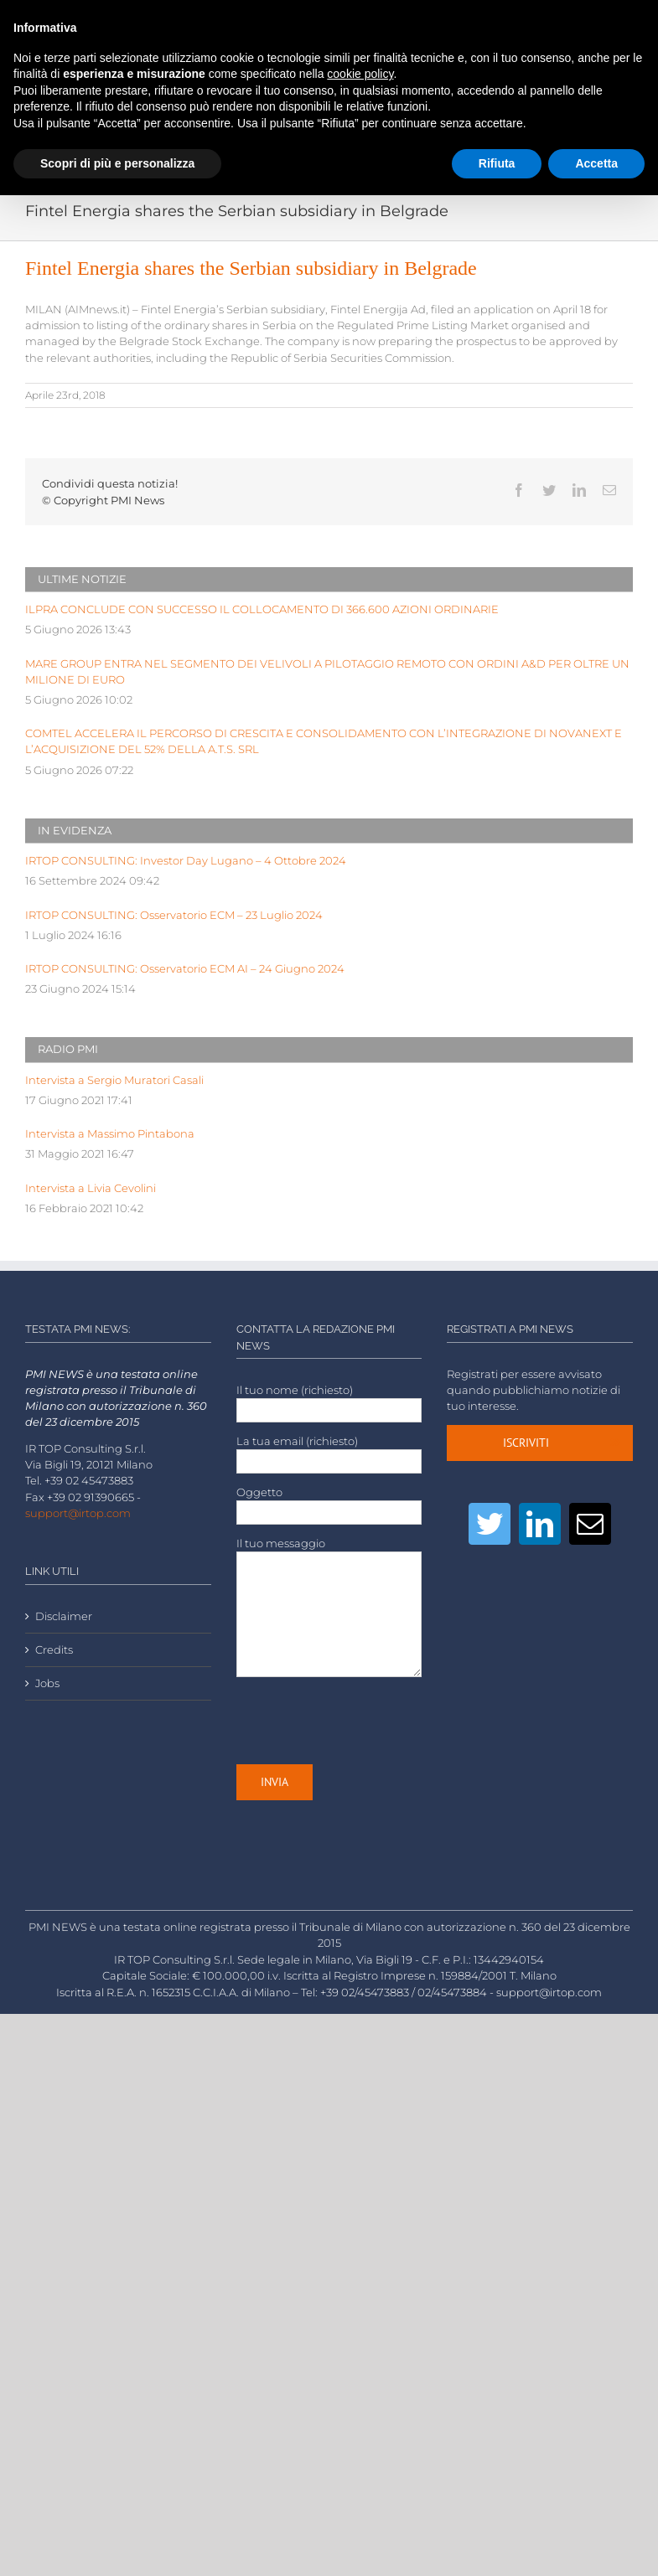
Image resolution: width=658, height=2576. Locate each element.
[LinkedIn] (540, 1524)
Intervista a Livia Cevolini (90, 1188)
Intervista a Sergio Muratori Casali (114, 1080)
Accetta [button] (596, 163)
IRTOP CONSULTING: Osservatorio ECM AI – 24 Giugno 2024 (185, 969)
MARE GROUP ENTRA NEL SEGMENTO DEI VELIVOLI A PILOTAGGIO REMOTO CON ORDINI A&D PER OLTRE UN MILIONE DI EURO (327, 672)
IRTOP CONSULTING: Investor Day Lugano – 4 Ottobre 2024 (185, 860)
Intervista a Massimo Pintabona (109, 1134)
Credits (54, 1650)
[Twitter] (489, 1524)
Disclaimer (63, 1616)
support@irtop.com (78, 1513)
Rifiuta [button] (497, 163)
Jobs (47, 1683)
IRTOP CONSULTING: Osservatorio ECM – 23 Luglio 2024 (174, 915)
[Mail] (590, 1524)
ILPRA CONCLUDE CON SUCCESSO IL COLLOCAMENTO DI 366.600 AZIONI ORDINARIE (262, 609)
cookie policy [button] (360, 73)
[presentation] (363, 1720)
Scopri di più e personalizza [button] (117, 163)
